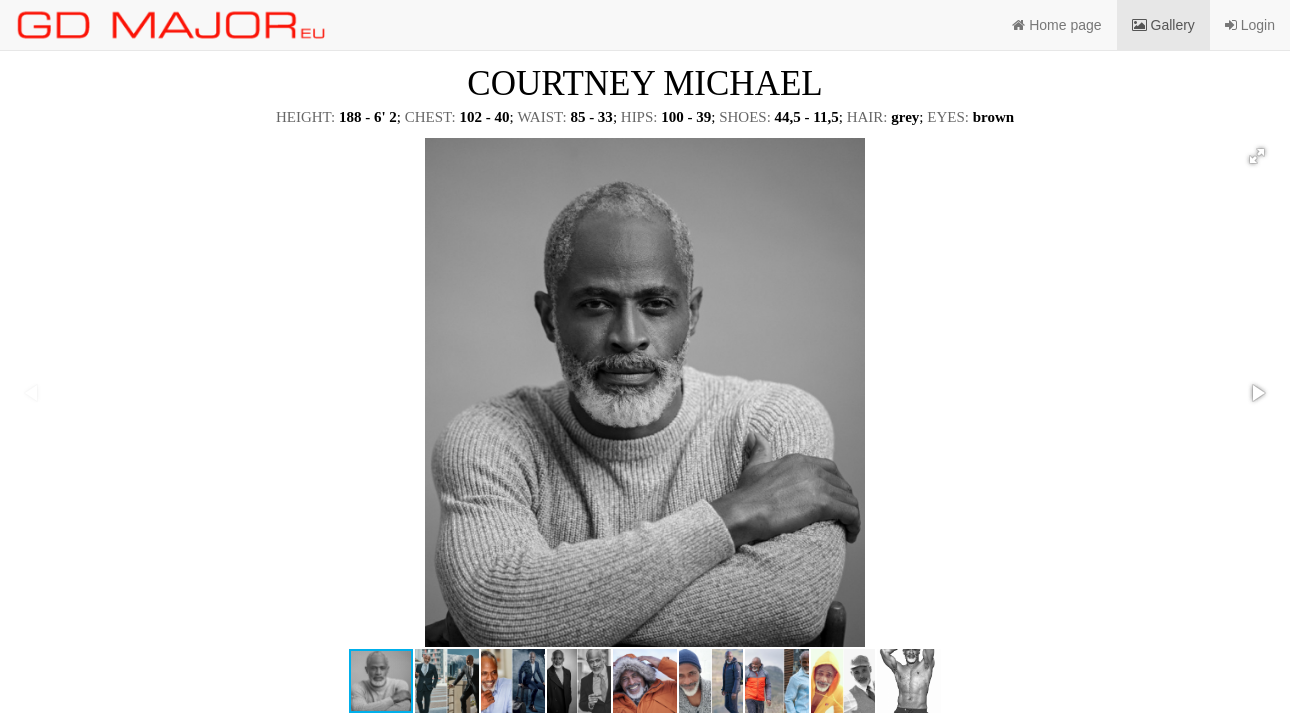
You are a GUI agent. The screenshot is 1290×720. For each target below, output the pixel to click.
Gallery (1163, 25)
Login (1250, 25)
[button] (1257, 156)
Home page (1056, 25)
